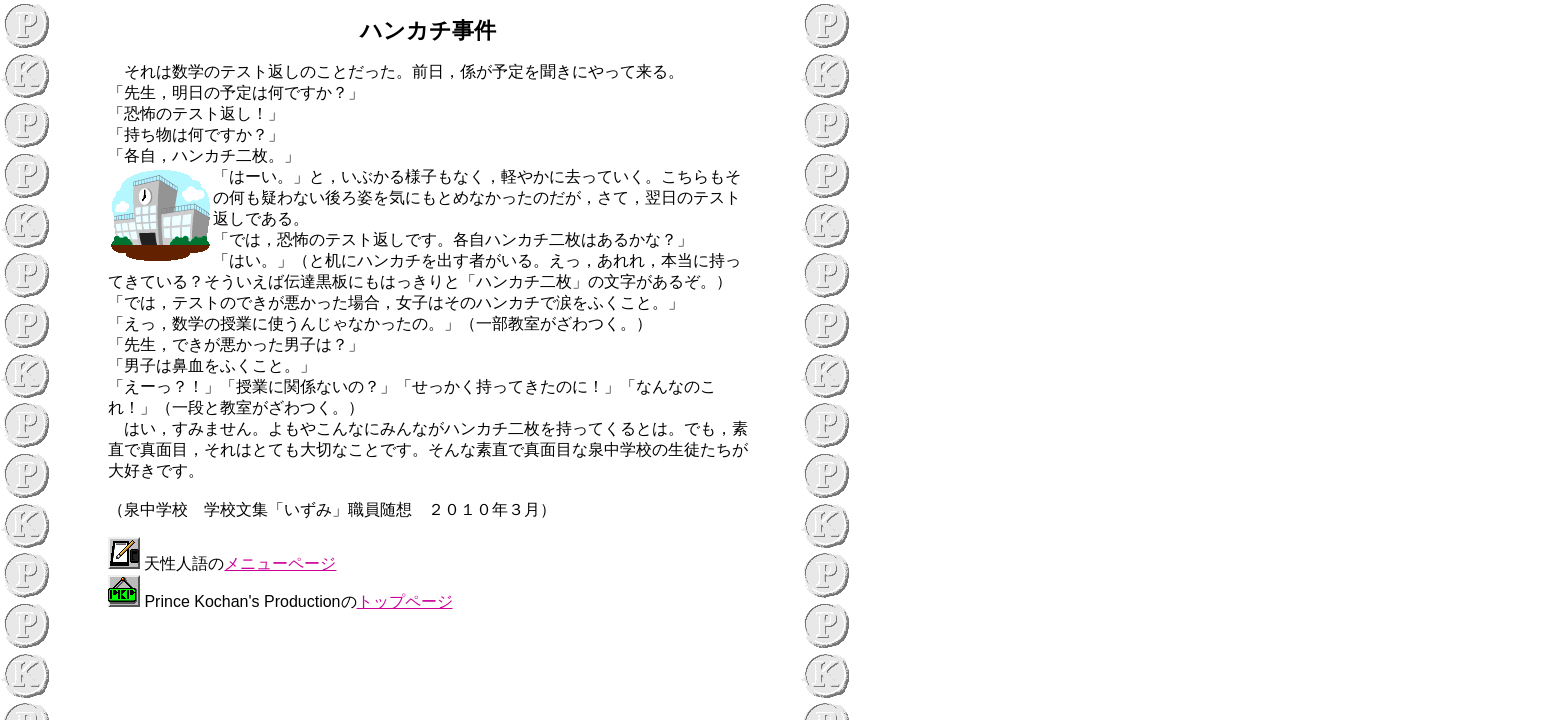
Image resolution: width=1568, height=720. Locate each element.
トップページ (405, 601)
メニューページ (280, 563)
